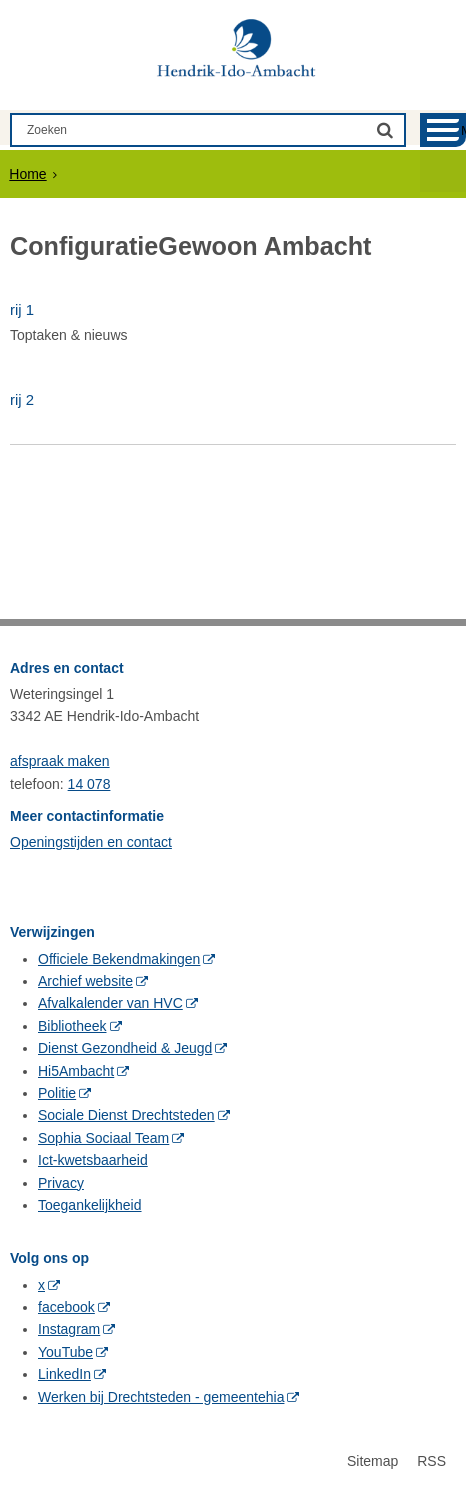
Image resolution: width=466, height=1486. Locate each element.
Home (27, 174)
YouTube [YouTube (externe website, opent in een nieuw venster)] (65, 1352)
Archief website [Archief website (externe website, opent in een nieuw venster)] (85, 981)
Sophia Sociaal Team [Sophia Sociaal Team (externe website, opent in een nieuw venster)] (103, 1138)
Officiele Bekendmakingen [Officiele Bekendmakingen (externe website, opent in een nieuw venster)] (119, 959)
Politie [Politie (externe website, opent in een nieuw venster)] (57, 1093)
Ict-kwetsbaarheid (93, 1160)
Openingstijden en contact (91, 842)
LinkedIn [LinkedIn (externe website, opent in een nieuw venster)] (64, 1374)
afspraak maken (60, 761)
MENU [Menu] (463, 130)
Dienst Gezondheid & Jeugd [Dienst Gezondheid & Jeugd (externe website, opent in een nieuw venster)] (125, 1048)
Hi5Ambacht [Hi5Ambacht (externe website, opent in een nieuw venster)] (76, 1071)
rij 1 (22, 309)
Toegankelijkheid (90, 1205)
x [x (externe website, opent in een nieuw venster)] (41, 1285)
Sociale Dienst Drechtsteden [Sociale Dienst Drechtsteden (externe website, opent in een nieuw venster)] (126, 1115)
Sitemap (372, 1461)
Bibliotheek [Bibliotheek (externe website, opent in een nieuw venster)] (72, 1026)
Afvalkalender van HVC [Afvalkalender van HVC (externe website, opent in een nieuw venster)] (110, 1003)
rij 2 (22, 399)
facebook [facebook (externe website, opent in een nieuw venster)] (66, 1307)
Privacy (61, 1183)
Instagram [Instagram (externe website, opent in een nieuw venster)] (69, 1329)
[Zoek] (385, 129)
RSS (431, 1461)
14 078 (89, 784)
